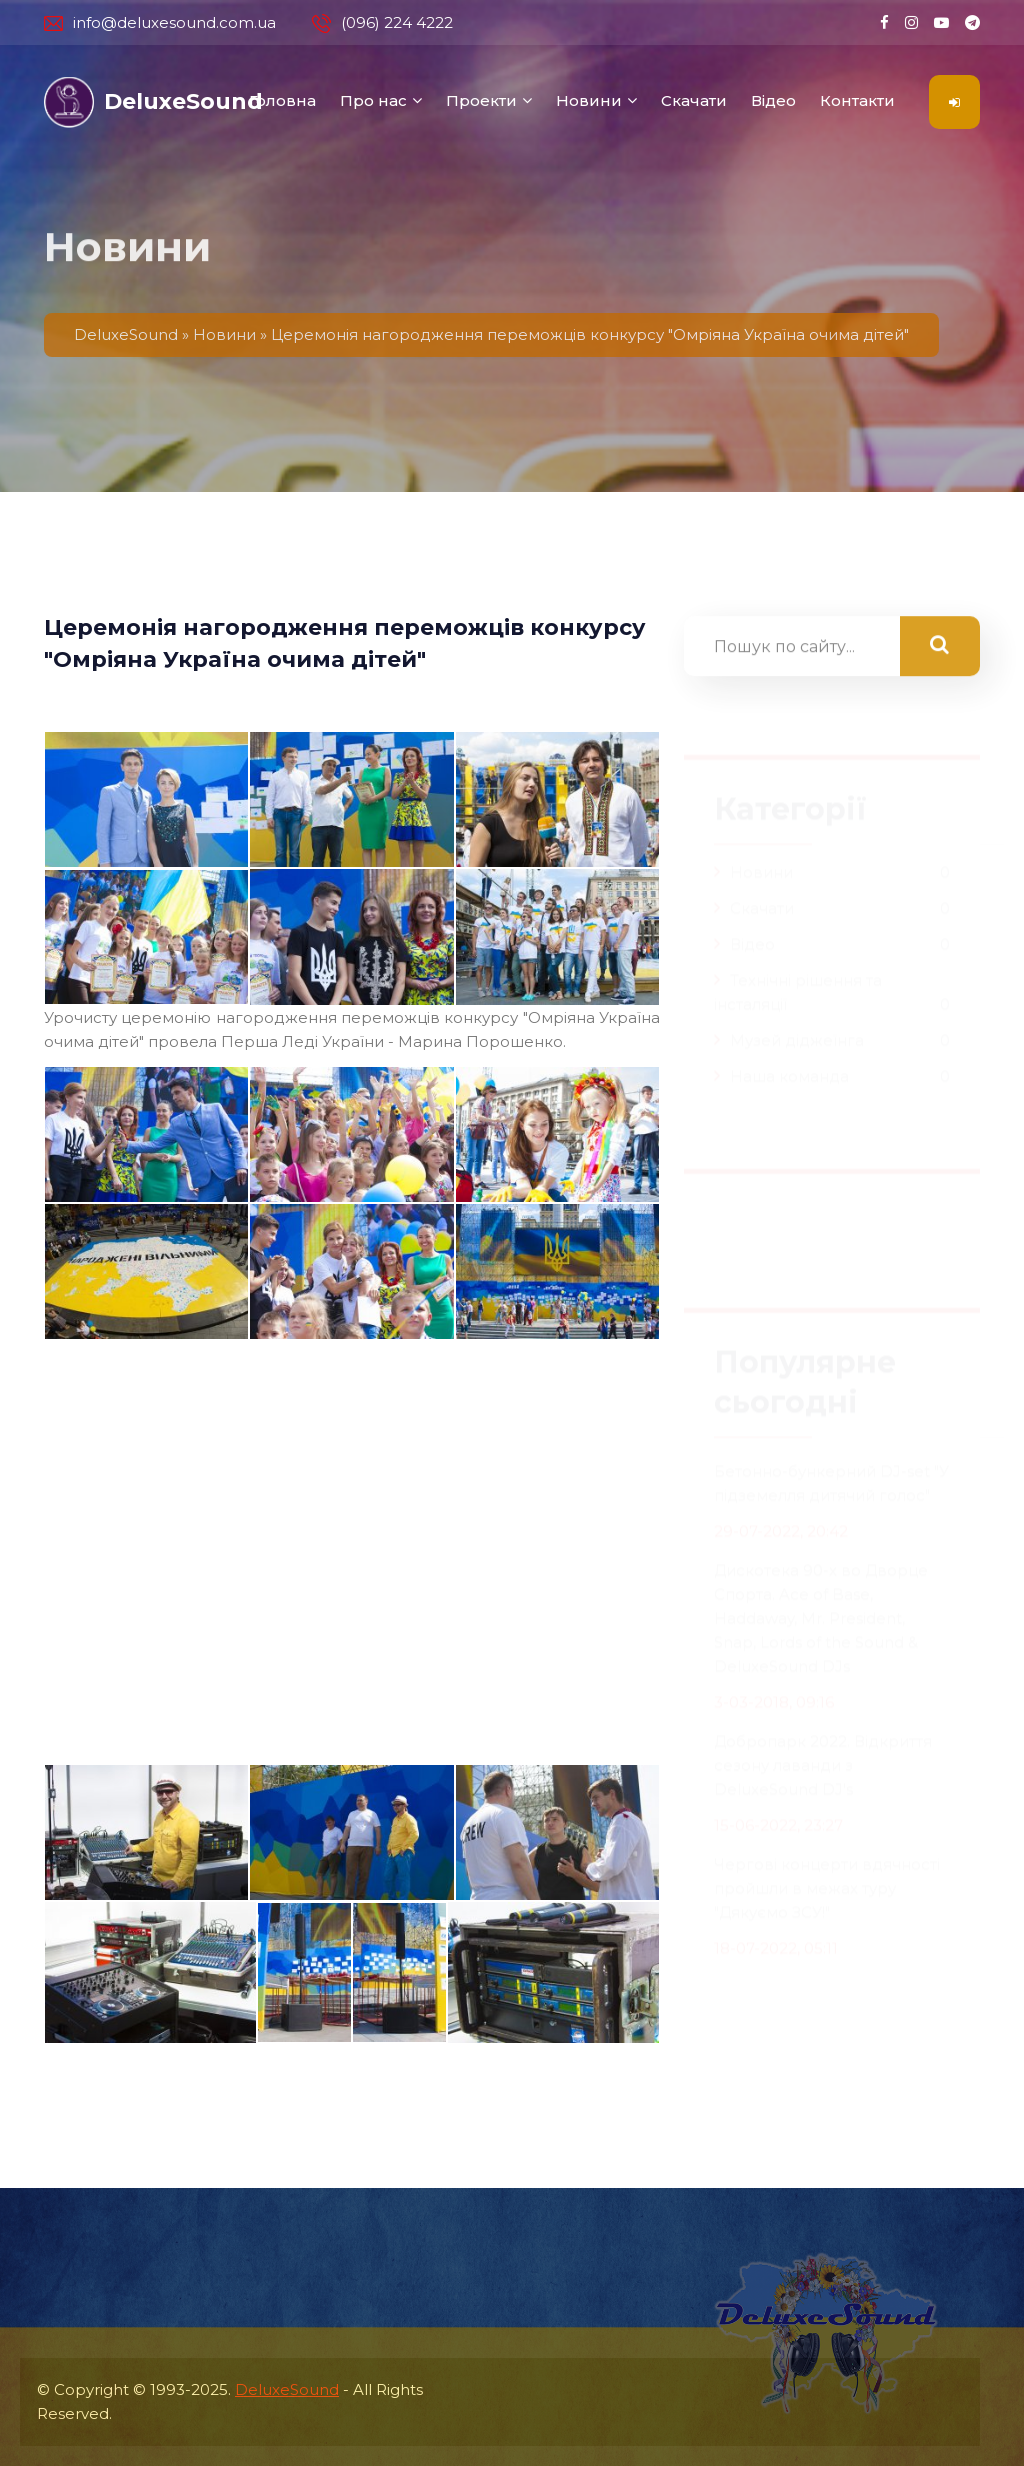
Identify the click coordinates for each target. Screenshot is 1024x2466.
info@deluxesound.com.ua (160, 23)
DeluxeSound (287, 2389)
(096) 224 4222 (382, 23)
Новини (589, 100)
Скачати (694, 100)
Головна (282, 100)
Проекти (481, 100)
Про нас (373, 100)
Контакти (857, 100)
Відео (773, 100)
